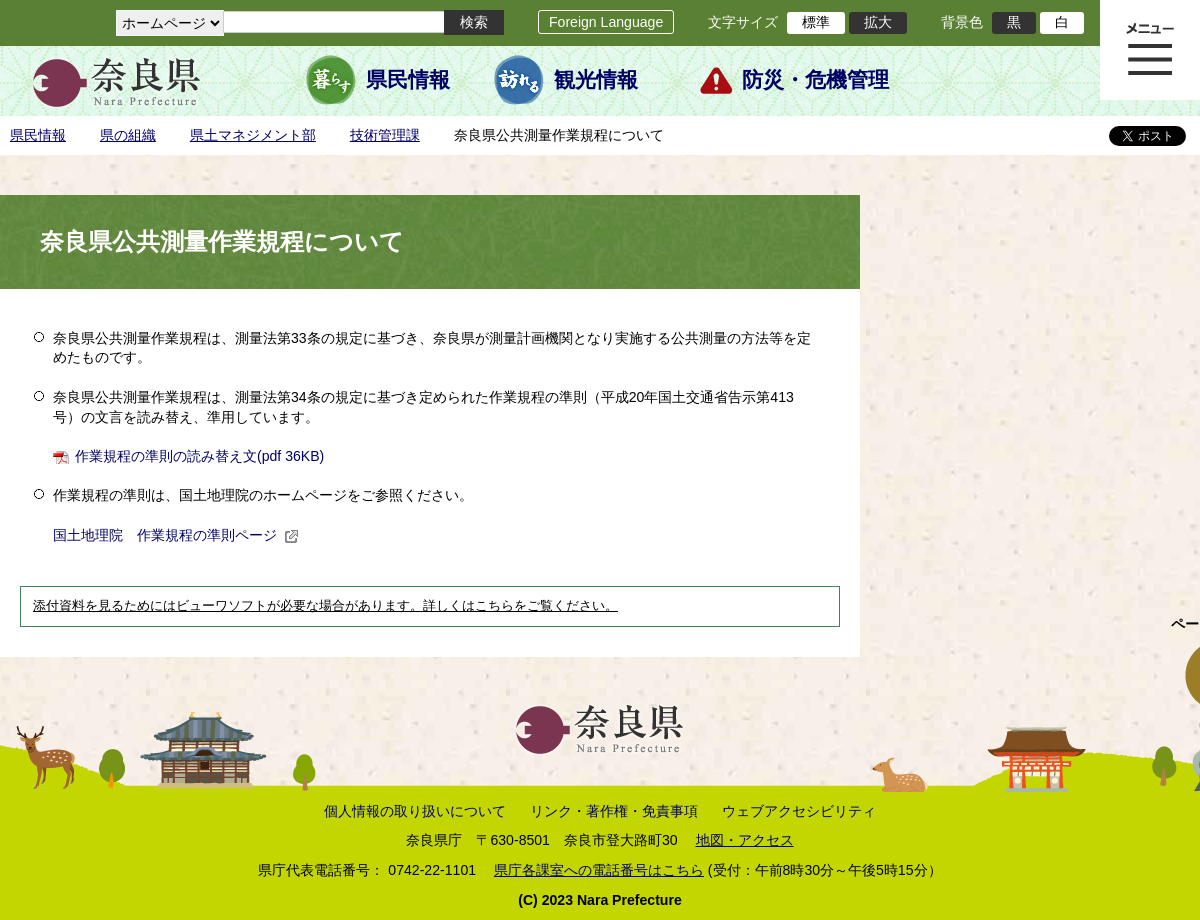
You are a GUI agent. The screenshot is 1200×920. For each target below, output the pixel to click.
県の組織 (128, 135)
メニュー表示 (1150, 50)
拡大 (878, 22)
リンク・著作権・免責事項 (614, 811)
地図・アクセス (745, 840)
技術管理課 (385, 135)
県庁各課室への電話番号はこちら (599, 870)
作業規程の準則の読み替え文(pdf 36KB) (199, 456)
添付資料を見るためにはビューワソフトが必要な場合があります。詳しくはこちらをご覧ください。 (325, 606)
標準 (816, 22)
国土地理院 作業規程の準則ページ (176, 535)
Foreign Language (606, 22)
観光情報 (596, 80)
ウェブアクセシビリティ (799, 811)
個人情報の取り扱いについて (415, 811)
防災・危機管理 (815, 80)
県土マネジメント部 (253, 135)
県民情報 (408, 80)
